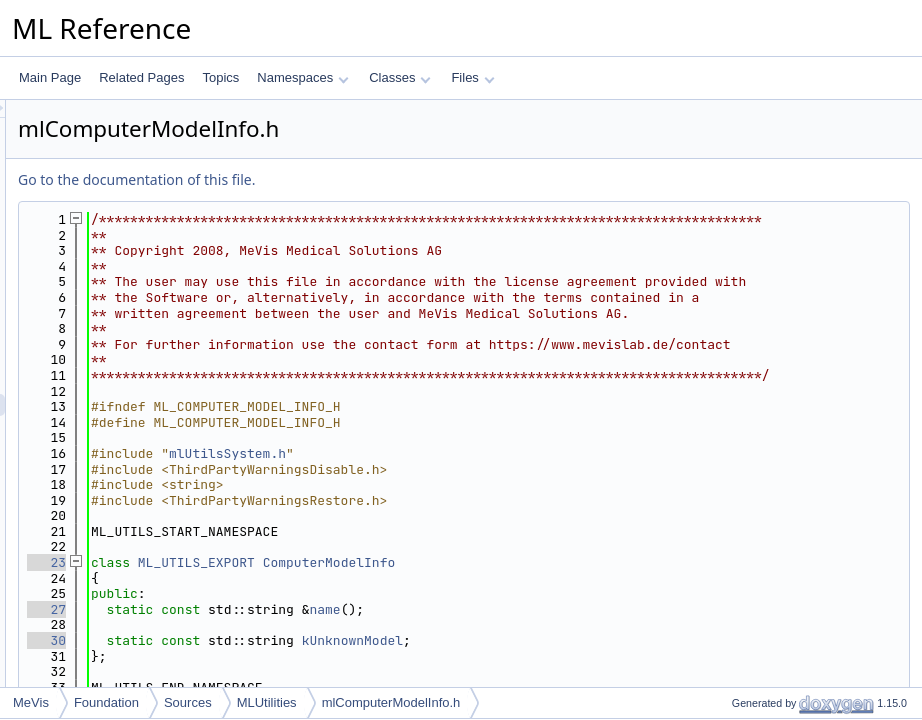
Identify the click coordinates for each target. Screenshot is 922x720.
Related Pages (141, 77)
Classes (400, 77)
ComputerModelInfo (579, 640)
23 (296, 640)
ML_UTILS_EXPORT (446, 640)
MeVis (31, 702)
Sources (188, 702)
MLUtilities (267, 702)
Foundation (106, 702)
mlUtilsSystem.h (477, 531)
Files (472, 77)
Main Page (50, 77)
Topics (220, 77)
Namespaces (302, 77)
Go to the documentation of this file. (386, 179)
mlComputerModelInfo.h (391, 702)
